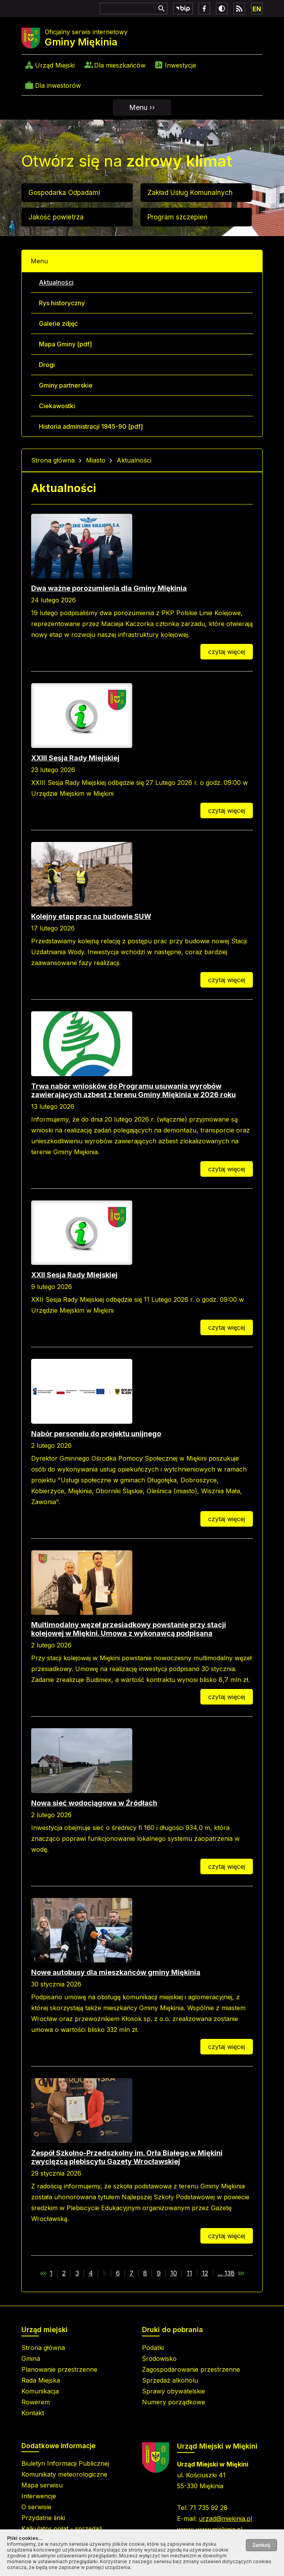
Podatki (153, 2348)
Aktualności (56, 282)
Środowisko (159, 2358)
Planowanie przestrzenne (59, 2369)
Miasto (95, 460)
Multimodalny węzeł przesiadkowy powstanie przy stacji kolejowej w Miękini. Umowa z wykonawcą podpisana (128, 1629)
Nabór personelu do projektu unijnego (96, 1434)
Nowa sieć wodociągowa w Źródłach (94, 1803)
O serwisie (36, 2507)
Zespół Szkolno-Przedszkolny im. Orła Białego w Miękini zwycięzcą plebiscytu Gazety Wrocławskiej (127, 2157)
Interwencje (38, 2496)
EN (256, 9)
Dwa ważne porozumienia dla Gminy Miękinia (109, 588)
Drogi (47, 365)
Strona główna (53, 460)
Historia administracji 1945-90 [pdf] (91, 426)
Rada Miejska (40, 2380)
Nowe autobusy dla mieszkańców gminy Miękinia (115, 1972)
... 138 (226, 2273)
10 (173, 2273)
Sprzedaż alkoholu (170, 2380)
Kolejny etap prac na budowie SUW (91, 916)
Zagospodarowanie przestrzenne (191, 2369)
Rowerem (35, 2402)
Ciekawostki (57, 406)
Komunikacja (40, 2391)
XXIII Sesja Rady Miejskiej (75, 758)
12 (205, 2273)
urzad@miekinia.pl (225, 2518)
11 (189, 2273)
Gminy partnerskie (66, 385)
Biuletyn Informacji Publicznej (65, 2463)
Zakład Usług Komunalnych (190, 193)
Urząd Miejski (55, 65)
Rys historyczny (62, 303)
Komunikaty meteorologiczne (64, 2474)
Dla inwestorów (58, 85)
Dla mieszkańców (120, 65)
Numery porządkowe (173, 2402)
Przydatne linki (43, 2518)
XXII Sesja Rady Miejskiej (74, 1275)
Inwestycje (180, 65)
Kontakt (32, 2413)
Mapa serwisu (42, 2485)
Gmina (30, 2358)
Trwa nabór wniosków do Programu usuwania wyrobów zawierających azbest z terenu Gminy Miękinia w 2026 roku (133, 1090)
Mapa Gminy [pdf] (65, 344)
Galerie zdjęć (58, 323)
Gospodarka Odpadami (64, 193)
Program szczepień (177, 217)
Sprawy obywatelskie (173, 2391)
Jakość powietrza (56, 217)
